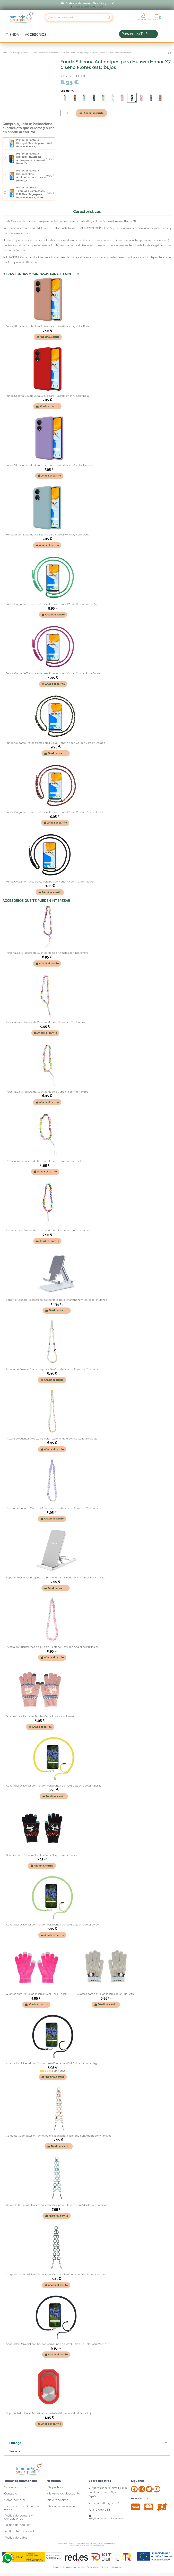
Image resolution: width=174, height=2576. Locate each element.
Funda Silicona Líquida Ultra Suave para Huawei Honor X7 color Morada (49, 465)
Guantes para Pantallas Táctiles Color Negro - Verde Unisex (41, 1855)
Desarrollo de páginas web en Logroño (104, 2567)
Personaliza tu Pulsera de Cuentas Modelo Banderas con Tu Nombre (47, 1230)
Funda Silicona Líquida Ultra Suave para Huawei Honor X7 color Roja (47, 395)
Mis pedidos (55, 2487)
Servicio (15, 2451)
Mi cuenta (54, 2480)
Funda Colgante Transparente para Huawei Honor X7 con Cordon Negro (50, 881)
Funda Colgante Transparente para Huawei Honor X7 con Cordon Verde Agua (53, 604)
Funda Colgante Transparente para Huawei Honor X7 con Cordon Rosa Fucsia (53, 673)
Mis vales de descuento (63, 2493)
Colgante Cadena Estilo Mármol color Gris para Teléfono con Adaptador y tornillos (56, 2274)
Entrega (15, 2443)
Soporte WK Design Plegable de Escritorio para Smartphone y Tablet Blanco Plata (55, 1577)
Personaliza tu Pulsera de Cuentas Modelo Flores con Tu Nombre (45, 1022)
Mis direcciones (57, 2500)
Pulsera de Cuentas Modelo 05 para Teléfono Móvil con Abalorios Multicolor (52, 1369)
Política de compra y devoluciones (18, 2517)
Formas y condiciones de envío (21, 2507)
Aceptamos (139, 2498)
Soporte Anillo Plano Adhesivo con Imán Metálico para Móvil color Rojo (49, 2413)
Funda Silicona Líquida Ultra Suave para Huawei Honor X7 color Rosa (47, 326)
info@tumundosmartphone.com (107, 2517)
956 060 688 (99, 2509)
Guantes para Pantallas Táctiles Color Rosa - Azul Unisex (40, 1716)
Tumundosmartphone (20, 2480)
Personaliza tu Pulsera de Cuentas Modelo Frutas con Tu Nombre (45, 1161)
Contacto (10, 2493)
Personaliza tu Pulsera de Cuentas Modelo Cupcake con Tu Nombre (47, 1091)
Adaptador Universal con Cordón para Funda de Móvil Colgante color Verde (52, 1924)
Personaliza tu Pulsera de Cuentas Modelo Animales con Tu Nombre (47, 952)
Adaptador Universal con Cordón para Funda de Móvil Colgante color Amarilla (53, 1785)
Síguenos (137, 2480)
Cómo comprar (14, 2500)
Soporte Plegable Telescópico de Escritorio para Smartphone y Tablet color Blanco (56, 1299)
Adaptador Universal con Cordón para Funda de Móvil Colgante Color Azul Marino (56, 2344)
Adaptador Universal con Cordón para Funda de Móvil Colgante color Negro (52, 2063)
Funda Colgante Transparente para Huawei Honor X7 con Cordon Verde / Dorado (55, 742)
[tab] (87, 2443)
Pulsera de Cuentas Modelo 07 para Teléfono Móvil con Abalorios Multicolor (52, 1508)
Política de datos (16, 2537)
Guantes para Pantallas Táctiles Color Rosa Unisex (36, 1993)
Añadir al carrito (91, 113)
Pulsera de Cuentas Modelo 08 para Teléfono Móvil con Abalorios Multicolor (52, 1646)
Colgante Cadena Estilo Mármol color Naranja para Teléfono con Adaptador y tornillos (58, 2135)
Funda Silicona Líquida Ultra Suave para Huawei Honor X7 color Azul (47, 534)
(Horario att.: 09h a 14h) (104, 2503)
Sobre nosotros (15, 2487)
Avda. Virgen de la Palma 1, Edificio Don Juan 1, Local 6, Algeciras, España (108, 2492)
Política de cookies (17, 2525)
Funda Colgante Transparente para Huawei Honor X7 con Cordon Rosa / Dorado (55, 812)
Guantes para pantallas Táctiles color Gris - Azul (106, 1993)
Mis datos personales (62, 2506)
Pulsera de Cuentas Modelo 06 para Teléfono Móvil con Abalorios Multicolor (52, 1438)
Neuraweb (81, 2567)
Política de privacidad (19, 2531)
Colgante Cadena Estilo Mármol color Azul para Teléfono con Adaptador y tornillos (56, 2205)
